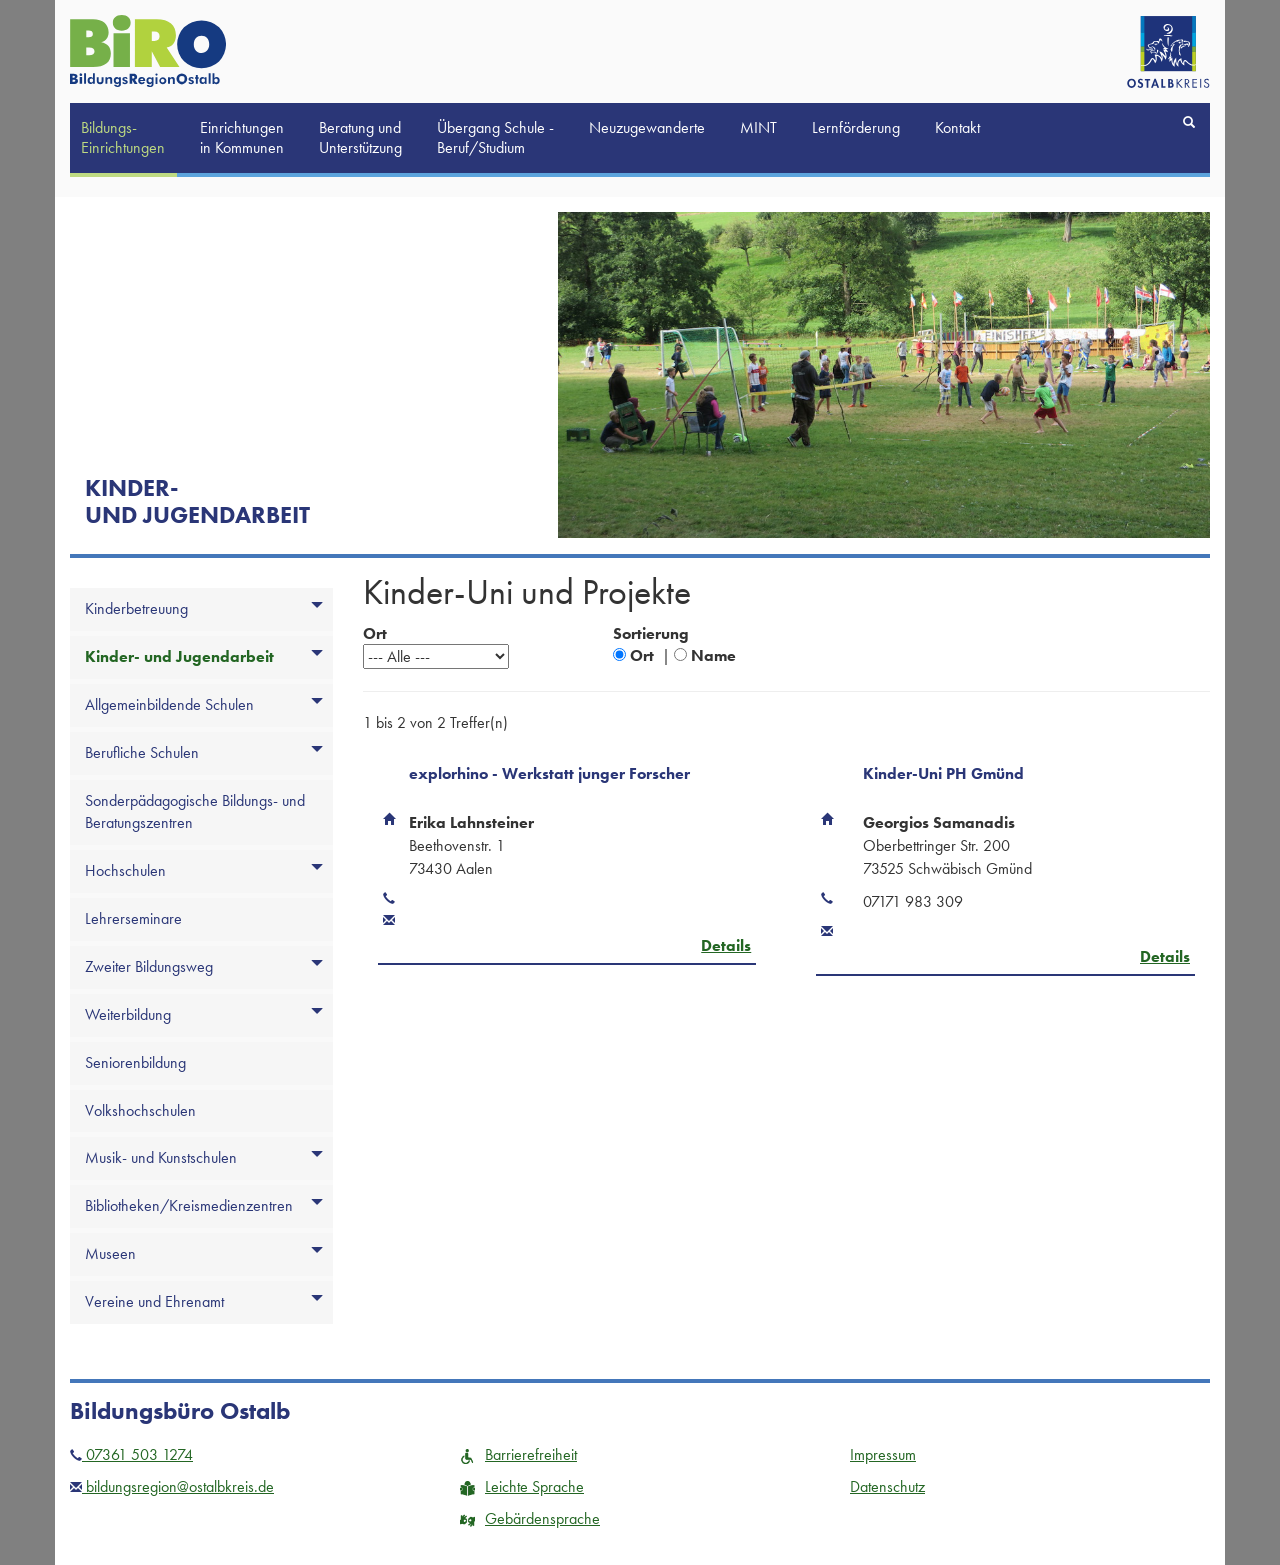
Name (713, 655)
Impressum (883, 1454)
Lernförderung (856, 127)
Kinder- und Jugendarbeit (179, 656)
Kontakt (957, 127)
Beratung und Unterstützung (360, 137)
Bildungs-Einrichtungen (123, 137)
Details (726, 945)
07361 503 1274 (131, 1454)
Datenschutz (887, 1486)
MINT (758, 127)
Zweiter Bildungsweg (149, 966)
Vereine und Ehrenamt (154, 1301)
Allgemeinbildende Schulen (169, 704)
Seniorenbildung (135, 1062)
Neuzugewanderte (647, 127)
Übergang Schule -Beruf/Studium (495, 137)
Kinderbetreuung (136, 608)
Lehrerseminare (133, 918)
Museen (110, 1253)
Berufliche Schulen (142, 752)
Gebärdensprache (530, 1518)
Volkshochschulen (140, 1110)
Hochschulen (125, 870)
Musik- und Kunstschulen (161, 1157)
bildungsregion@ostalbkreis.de (172, 1486)
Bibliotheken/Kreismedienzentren (189, 1205)
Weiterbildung (128, 1014)
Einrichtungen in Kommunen (242, 137)
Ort (642, 655)
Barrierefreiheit (518, 1454)
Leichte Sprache (522, 1486)
